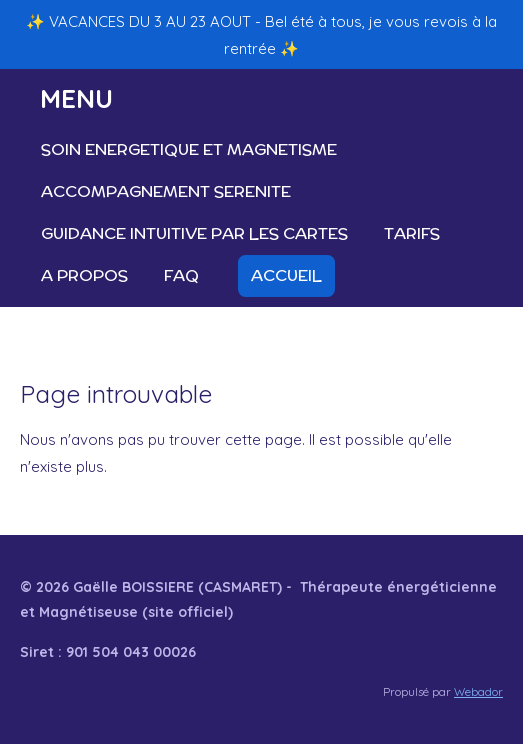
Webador (478, 691)
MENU (76, 98)
